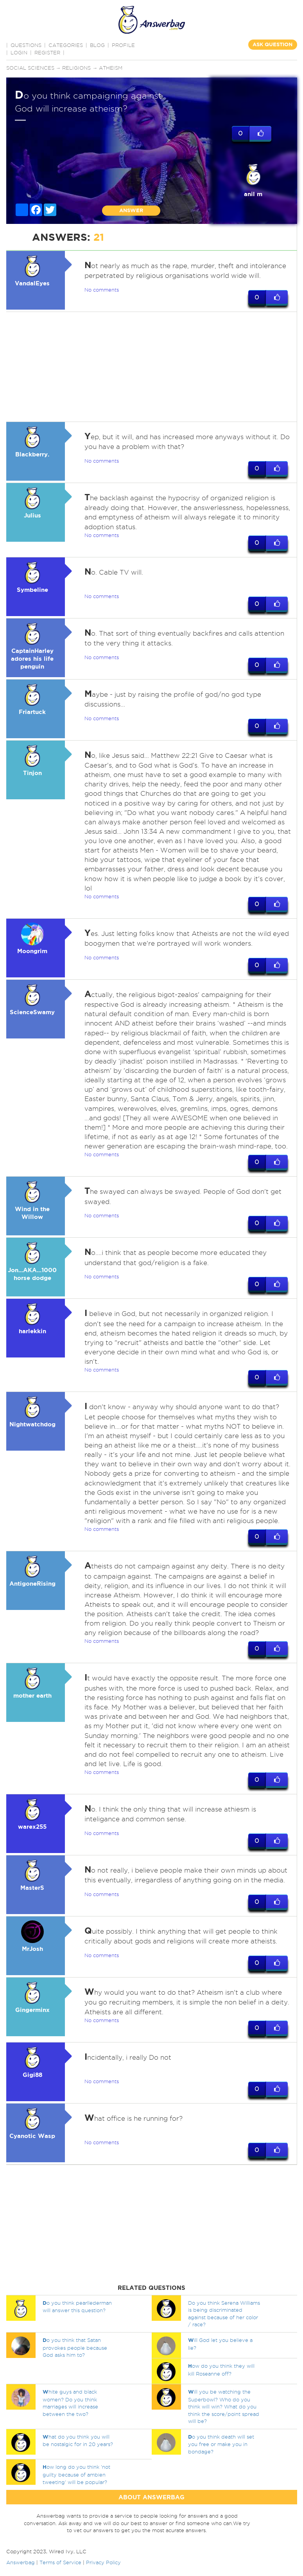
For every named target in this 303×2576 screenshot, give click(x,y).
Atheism (111, 67)
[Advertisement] (150, 367)
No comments (101, 289)
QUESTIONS (26, 45)
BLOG (97, 45)
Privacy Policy (103, 2562)
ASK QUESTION (272, 44)
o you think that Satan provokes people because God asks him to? (75, 2348)
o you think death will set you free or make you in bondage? (221, 2444)
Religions (77, 67)
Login (19, 52)
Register (47, 52)
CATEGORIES (65, 45)
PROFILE (123, 45)
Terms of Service (60, 2562)
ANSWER (131, 210)
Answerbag (20, 2562)
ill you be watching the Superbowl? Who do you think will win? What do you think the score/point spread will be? (223, 2406)
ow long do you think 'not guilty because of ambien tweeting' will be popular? (76, 2475)
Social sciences (30, 67)
